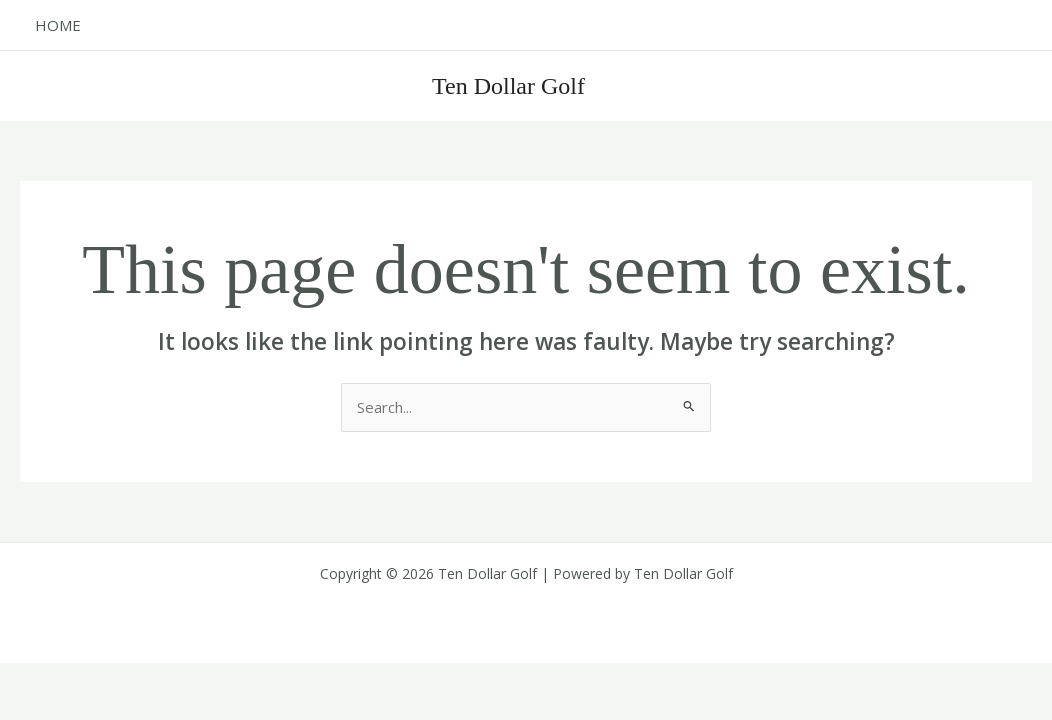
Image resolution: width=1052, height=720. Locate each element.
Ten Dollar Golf (508, 86)
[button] (932, 85)
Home (58, 25)
